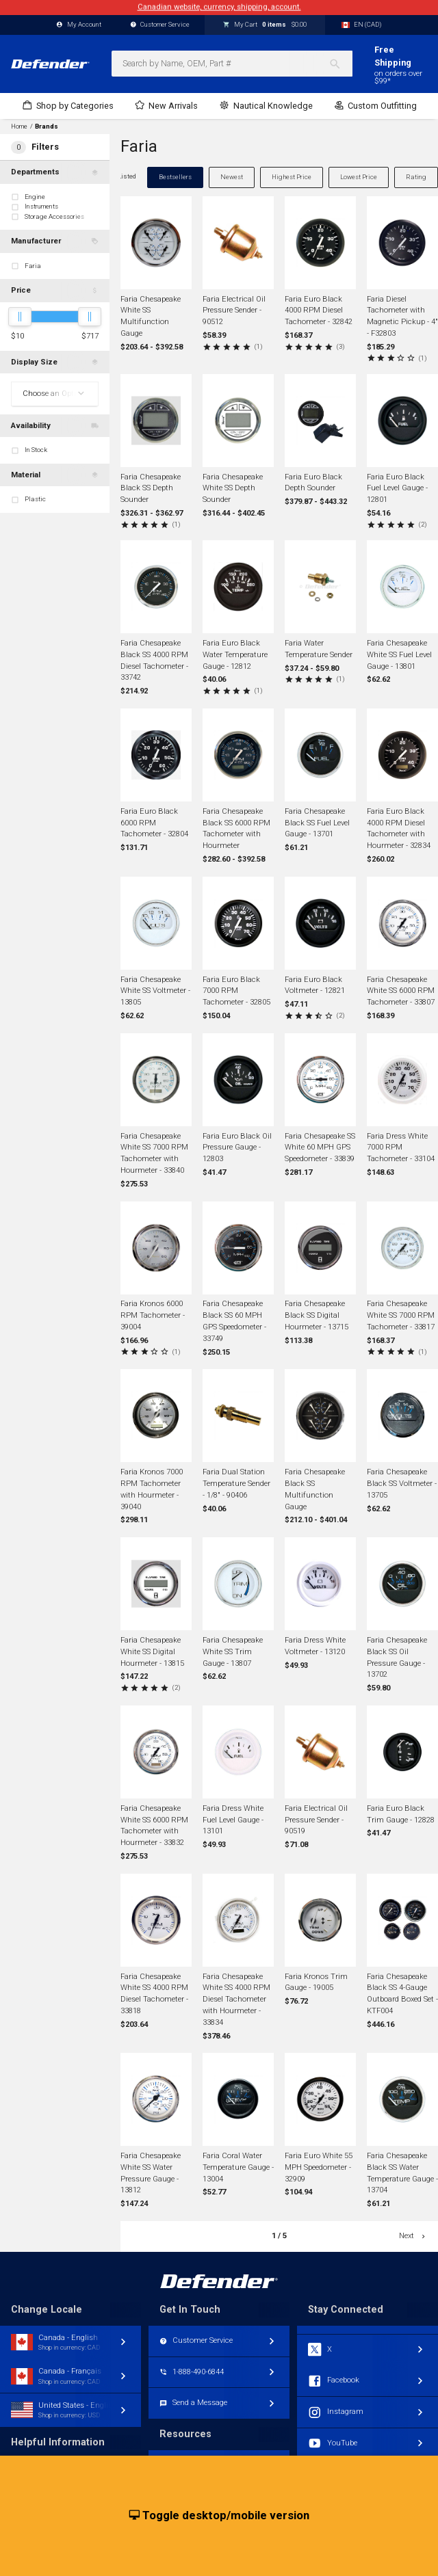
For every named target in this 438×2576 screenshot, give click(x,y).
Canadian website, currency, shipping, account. (219, 7)
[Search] (340, 64)
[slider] (19, 316)
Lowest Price (358, 177)
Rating (416, 177)
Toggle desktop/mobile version (219, 2515)
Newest (231, 177)
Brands (46, 126)
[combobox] (232, 64)
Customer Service (160, 25)
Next (413, 2235)
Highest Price (291, 177)
